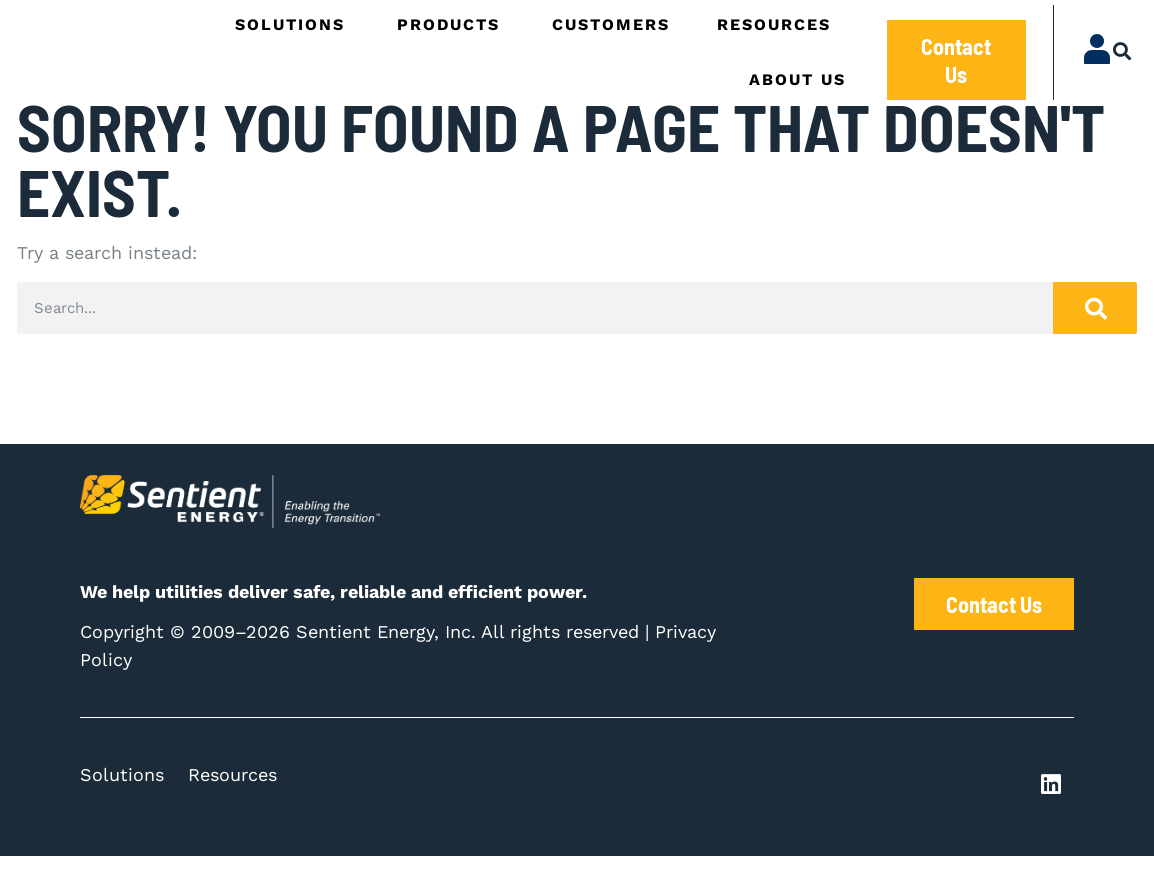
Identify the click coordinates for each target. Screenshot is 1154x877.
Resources (232, 795)
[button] (1122, 51)
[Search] (1095, 329)
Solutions (122, 795)
